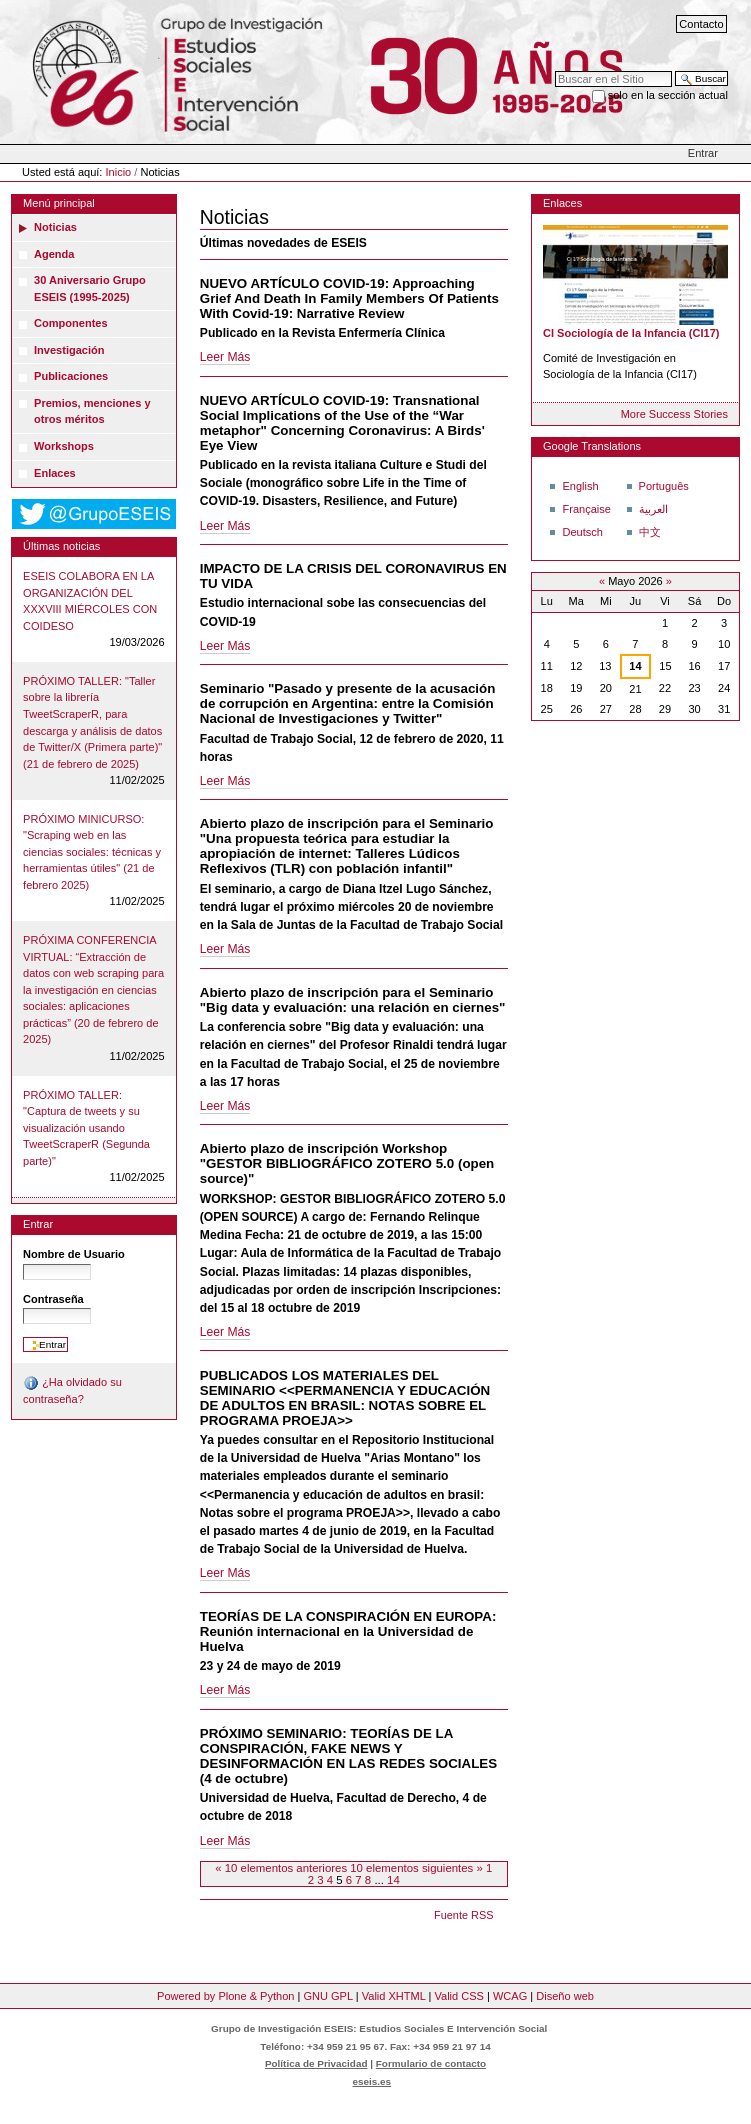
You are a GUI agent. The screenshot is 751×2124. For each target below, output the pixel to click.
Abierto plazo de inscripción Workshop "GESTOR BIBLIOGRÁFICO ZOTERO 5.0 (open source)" (347, 1163)
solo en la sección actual (668, 95)
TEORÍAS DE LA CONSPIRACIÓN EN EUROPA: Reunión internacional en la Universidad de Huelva (348, 1631)
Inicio (119, 172)
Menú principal (59, 203)
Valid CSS (458, 1996)
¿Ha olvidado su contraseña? (72, 1390)
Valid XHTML (394, 1996)
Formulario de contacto (431, 2063)
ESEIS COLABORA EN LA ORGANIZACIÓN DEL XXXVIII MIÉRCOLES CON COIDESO (90, 601)
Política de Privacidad (316, 2063)
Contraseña (53, 1299)
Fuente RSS (463, 1915)
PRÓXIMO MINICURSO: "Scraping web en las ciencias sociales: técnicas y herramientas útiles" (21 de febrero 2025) (92, 852)
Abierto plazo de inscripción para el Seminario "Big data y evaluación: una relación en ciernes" (353, 1000)
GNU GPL (327, 1996)
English (580, 486)
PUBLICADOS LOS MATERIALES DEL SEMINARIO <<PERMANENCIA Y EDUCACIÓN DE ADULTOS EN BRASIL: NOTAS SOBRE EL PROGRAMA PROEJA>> (345, 1398)
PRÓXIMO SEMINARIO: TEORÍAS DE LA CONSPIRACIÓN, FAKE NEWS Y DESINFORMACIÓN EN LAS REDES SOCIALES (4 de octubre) (348, 1756)
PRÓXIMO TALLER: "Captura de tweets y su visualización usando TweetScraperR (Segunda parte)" (86, 1128)
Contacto (701, 24)
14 (393, 1880)
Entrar (703, 153)
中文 (650, 532)
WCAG (510, 1996)
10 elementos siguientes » (418, 1868)
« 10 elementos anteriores (282, 1868)
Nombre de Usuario (74, 1254)
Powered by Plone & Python (225, 1996)
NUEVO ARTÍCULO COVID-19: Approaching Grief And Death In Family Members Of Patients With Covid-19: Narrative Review (349, 298)
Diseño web (565, 1996)
